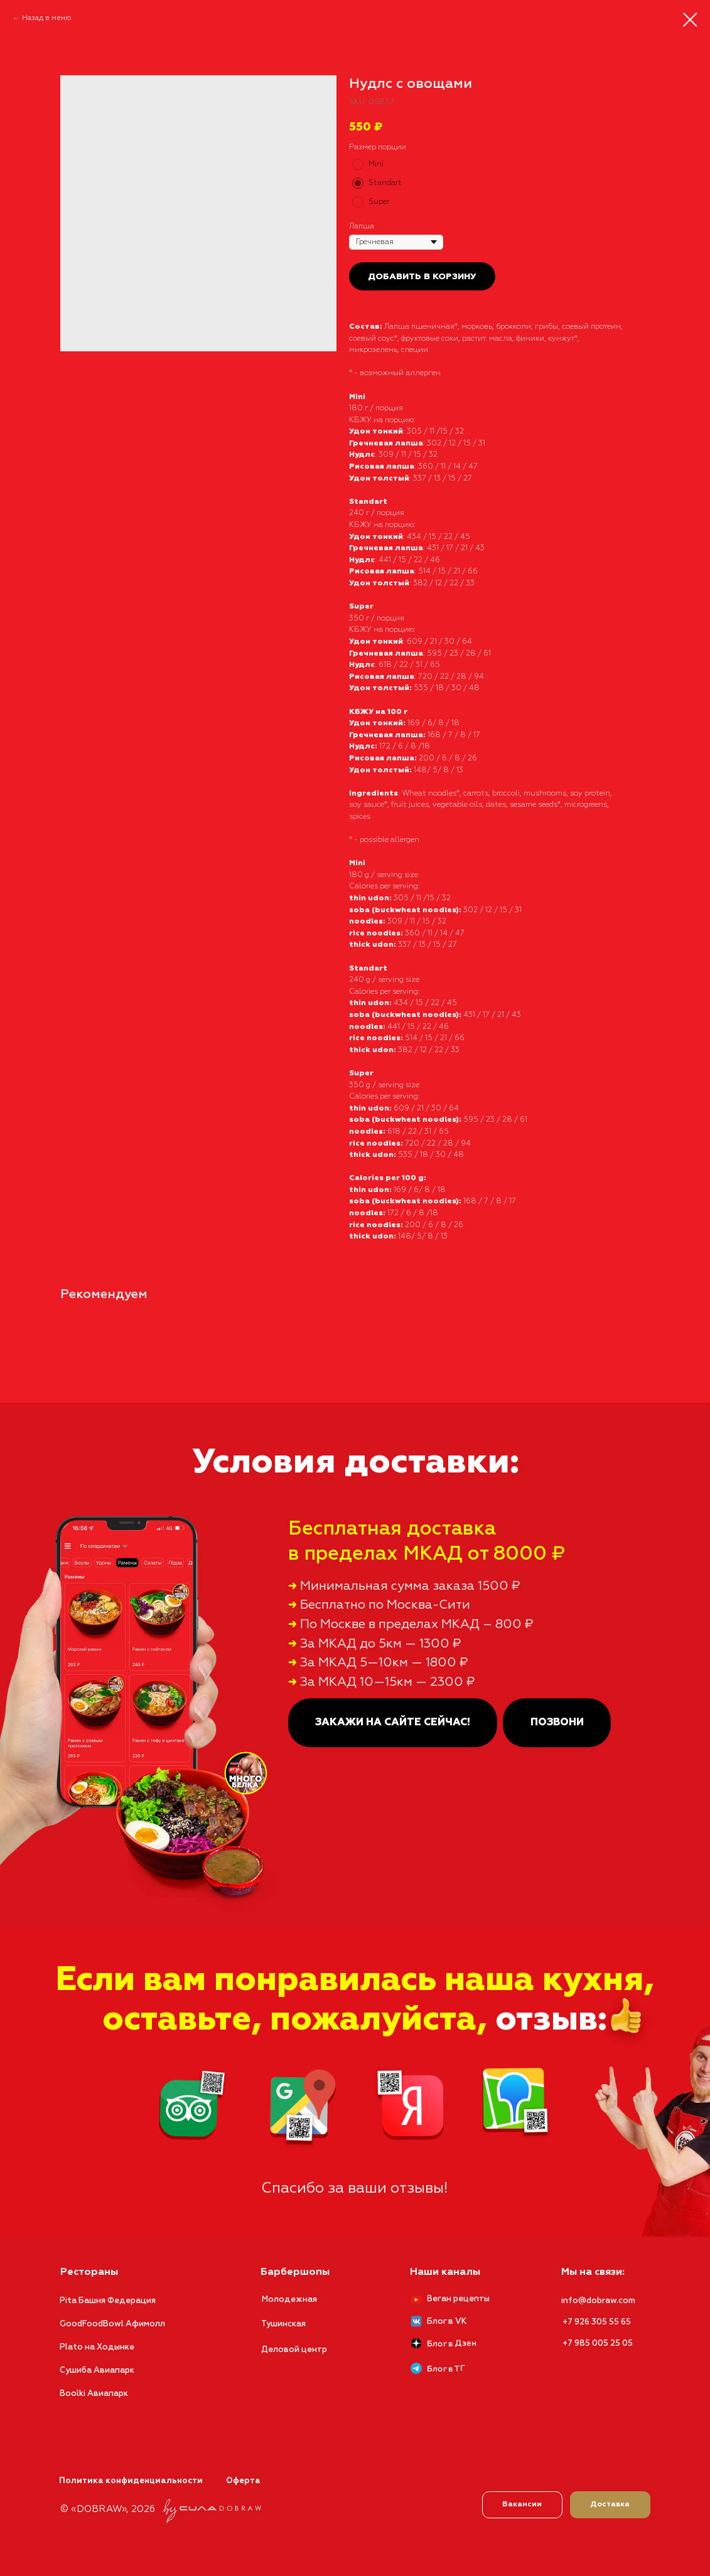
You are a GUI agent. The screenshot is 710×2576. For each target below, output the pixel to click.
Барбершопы (295, 2272)
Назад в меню (47, 18)
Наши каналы (445, 2272)
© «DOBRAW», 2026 (107, 2509)
